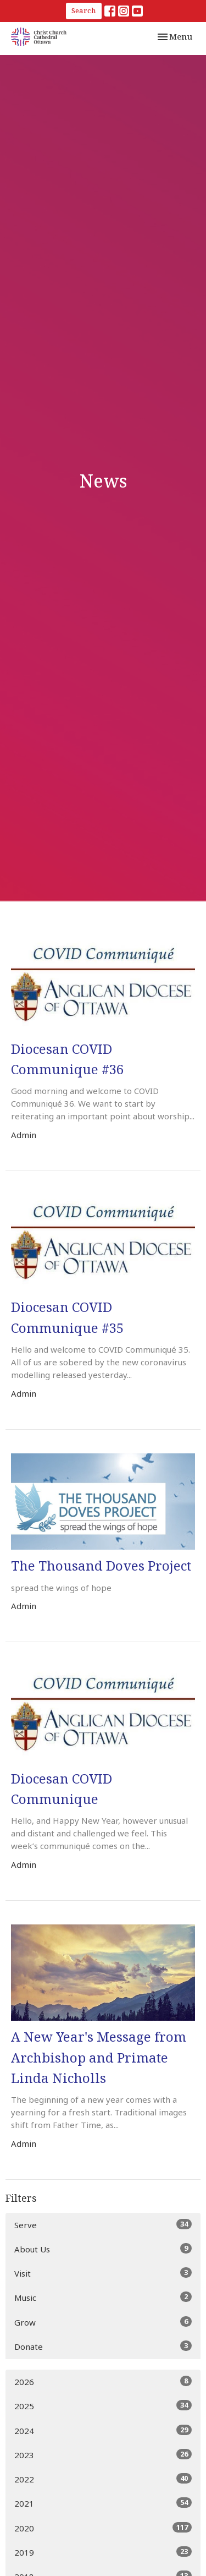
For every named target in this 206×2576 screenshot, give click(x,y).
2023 (103, 2454)
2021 (103, 2503)
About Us (103, 2249)
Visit (103, 2273)
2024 (103, 2430)
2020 (103, 2528)
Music (103, 2297)
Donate (103, 2346)
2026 (103, 2381)
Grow (103, 2322)
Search (83, 10)
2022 (103, 2479)
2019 (103, 2552)
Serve (103, 2224)
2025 (103, 2405)
